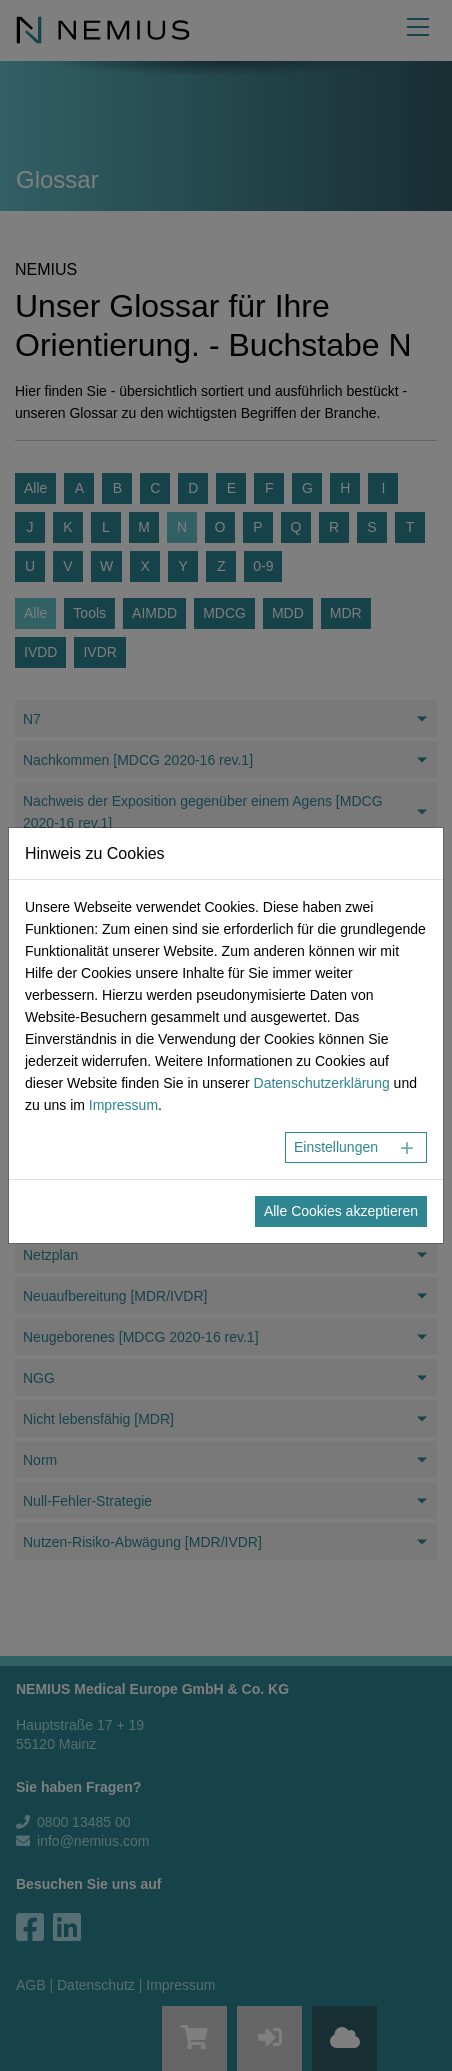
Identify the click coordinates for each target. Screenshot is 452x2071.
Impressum (123, 1105)
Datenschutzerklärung (322, 1083)
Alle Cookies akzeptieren (341, 1211)
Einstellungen (336, 1147)
